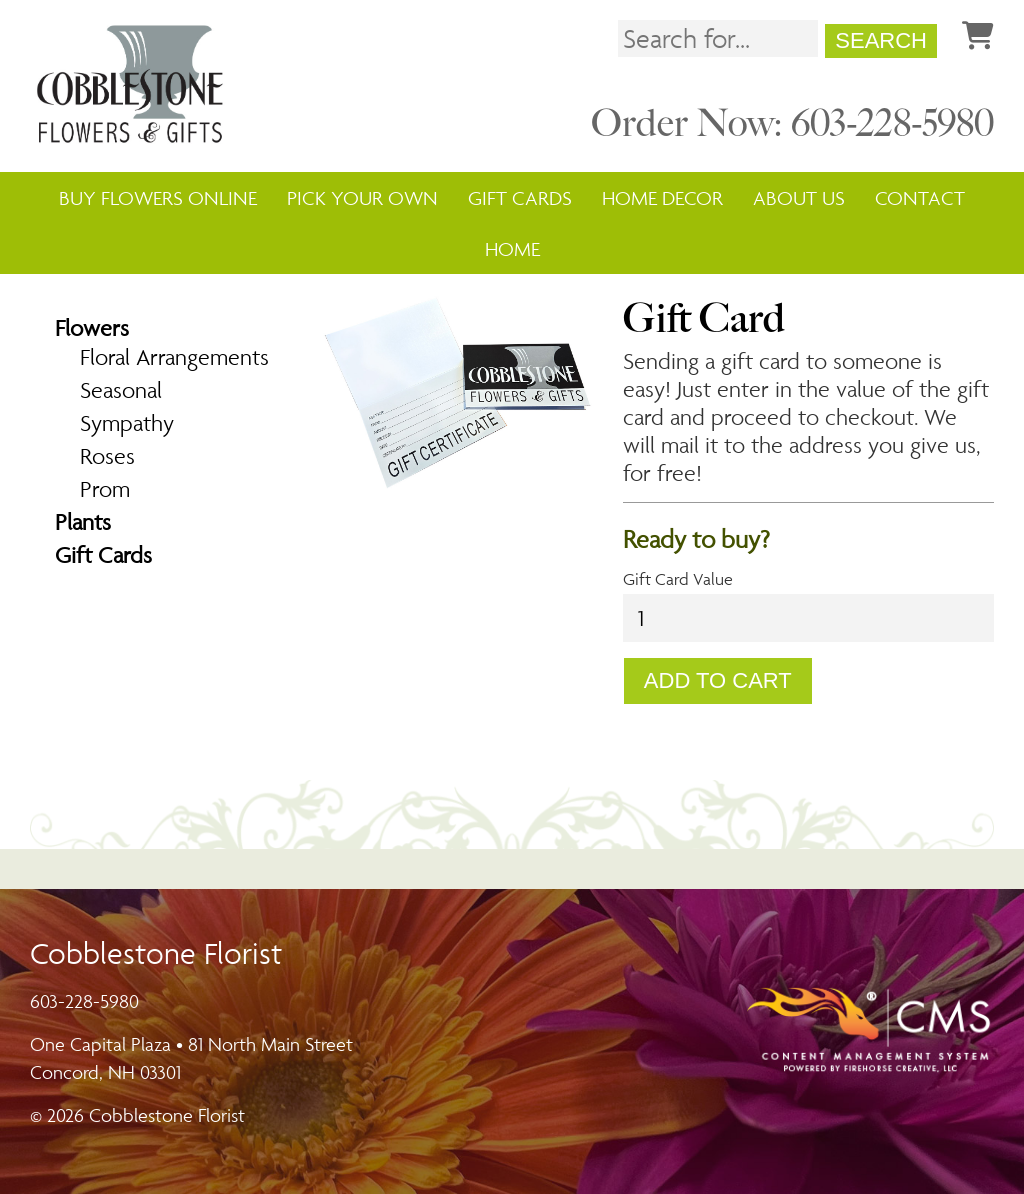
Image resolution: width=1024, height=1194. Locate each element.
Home (512, 249)
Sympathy (127, 423)
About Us (799, 198)
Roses (107, 456)
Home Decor (662, 198)
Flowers (92, 328)
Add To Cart (718, 680)
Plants (83, 522)
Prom (105, 489)
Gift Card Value (678, 579)
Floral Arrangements (174, 357)
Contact (920, 198)
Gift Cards (520, 198)
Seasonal (121, 390)
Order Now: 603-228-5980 (792, 123)
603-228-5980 (84, 1001)
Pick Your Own (362, 198)
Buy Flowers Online (158, 198)
